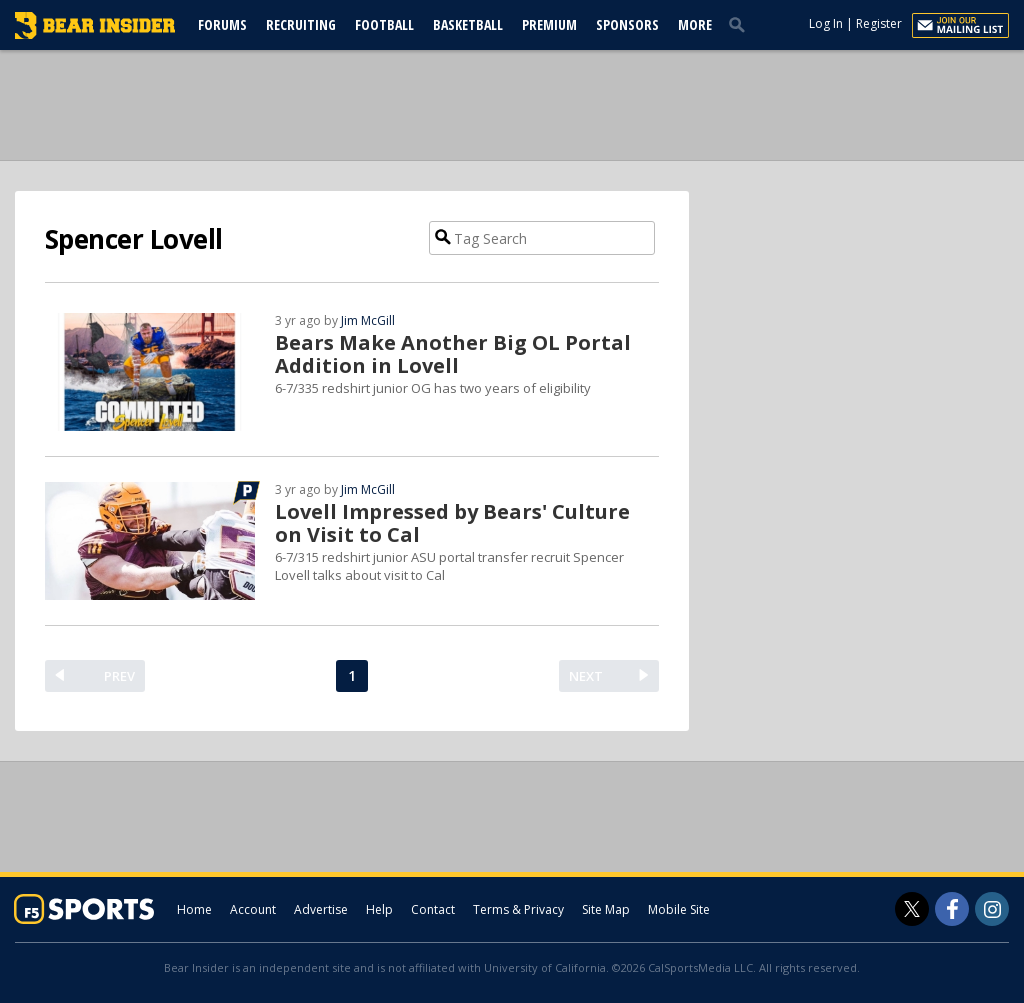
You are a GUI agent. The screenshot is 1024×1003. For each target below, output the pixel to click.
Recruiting (301, 24)
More (695, 24)
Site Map (606, 909)
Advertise (321, 909)
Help (379, 909)
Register (879, 23)
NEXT (586, 676)
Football (384, 24)
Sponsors (627, 24)
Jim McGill (368, 320)
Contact (433, 909)
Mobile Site (679, 909)
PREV (119, 676)
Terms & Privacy (518, 909)
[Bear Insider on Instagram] (992, 909)
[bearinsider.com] (95, 34)
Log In (826, 23)
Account (253, 909)
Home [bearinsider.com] (194, 909)
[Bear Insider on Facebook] (952, 909)
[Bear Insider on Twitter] (912, 909)
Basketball (468, 24)
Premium (549, 24)
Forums (222, 24)
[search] (741, 24)
